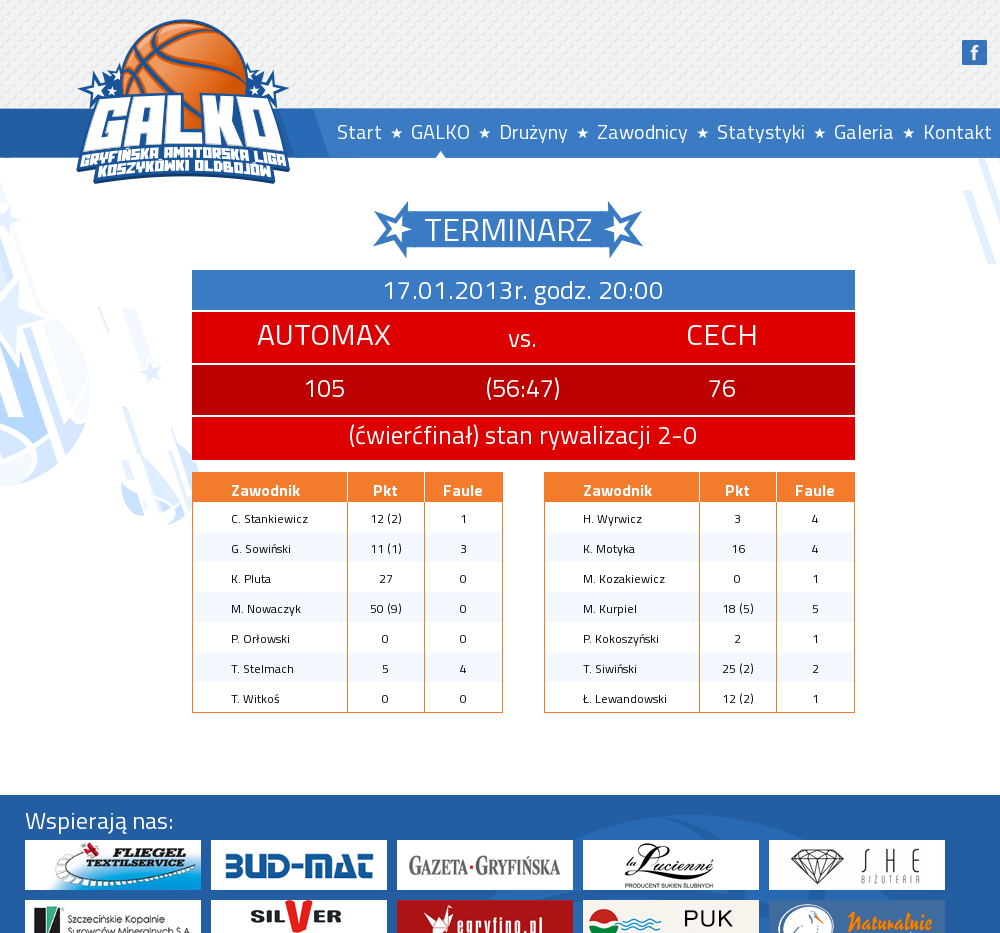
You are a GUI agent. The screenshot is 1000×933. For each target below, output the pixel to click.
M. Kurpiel (610, 608)
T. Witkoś (255, 698)
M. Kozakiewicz (624, 578)
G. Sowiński (261, 548)
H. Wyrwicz (612, 518)
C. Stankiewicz (269, 518)
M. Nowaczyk (266, 608)
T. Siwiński (610, 668)
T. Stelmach (262, 668)
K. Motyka (609, 548)
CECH (722, 334)
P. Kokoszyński (621, 638)
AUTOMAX (324, 334)
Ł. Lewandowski (625, 698)
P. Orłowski (260, 638)
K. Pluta (251, 578)
